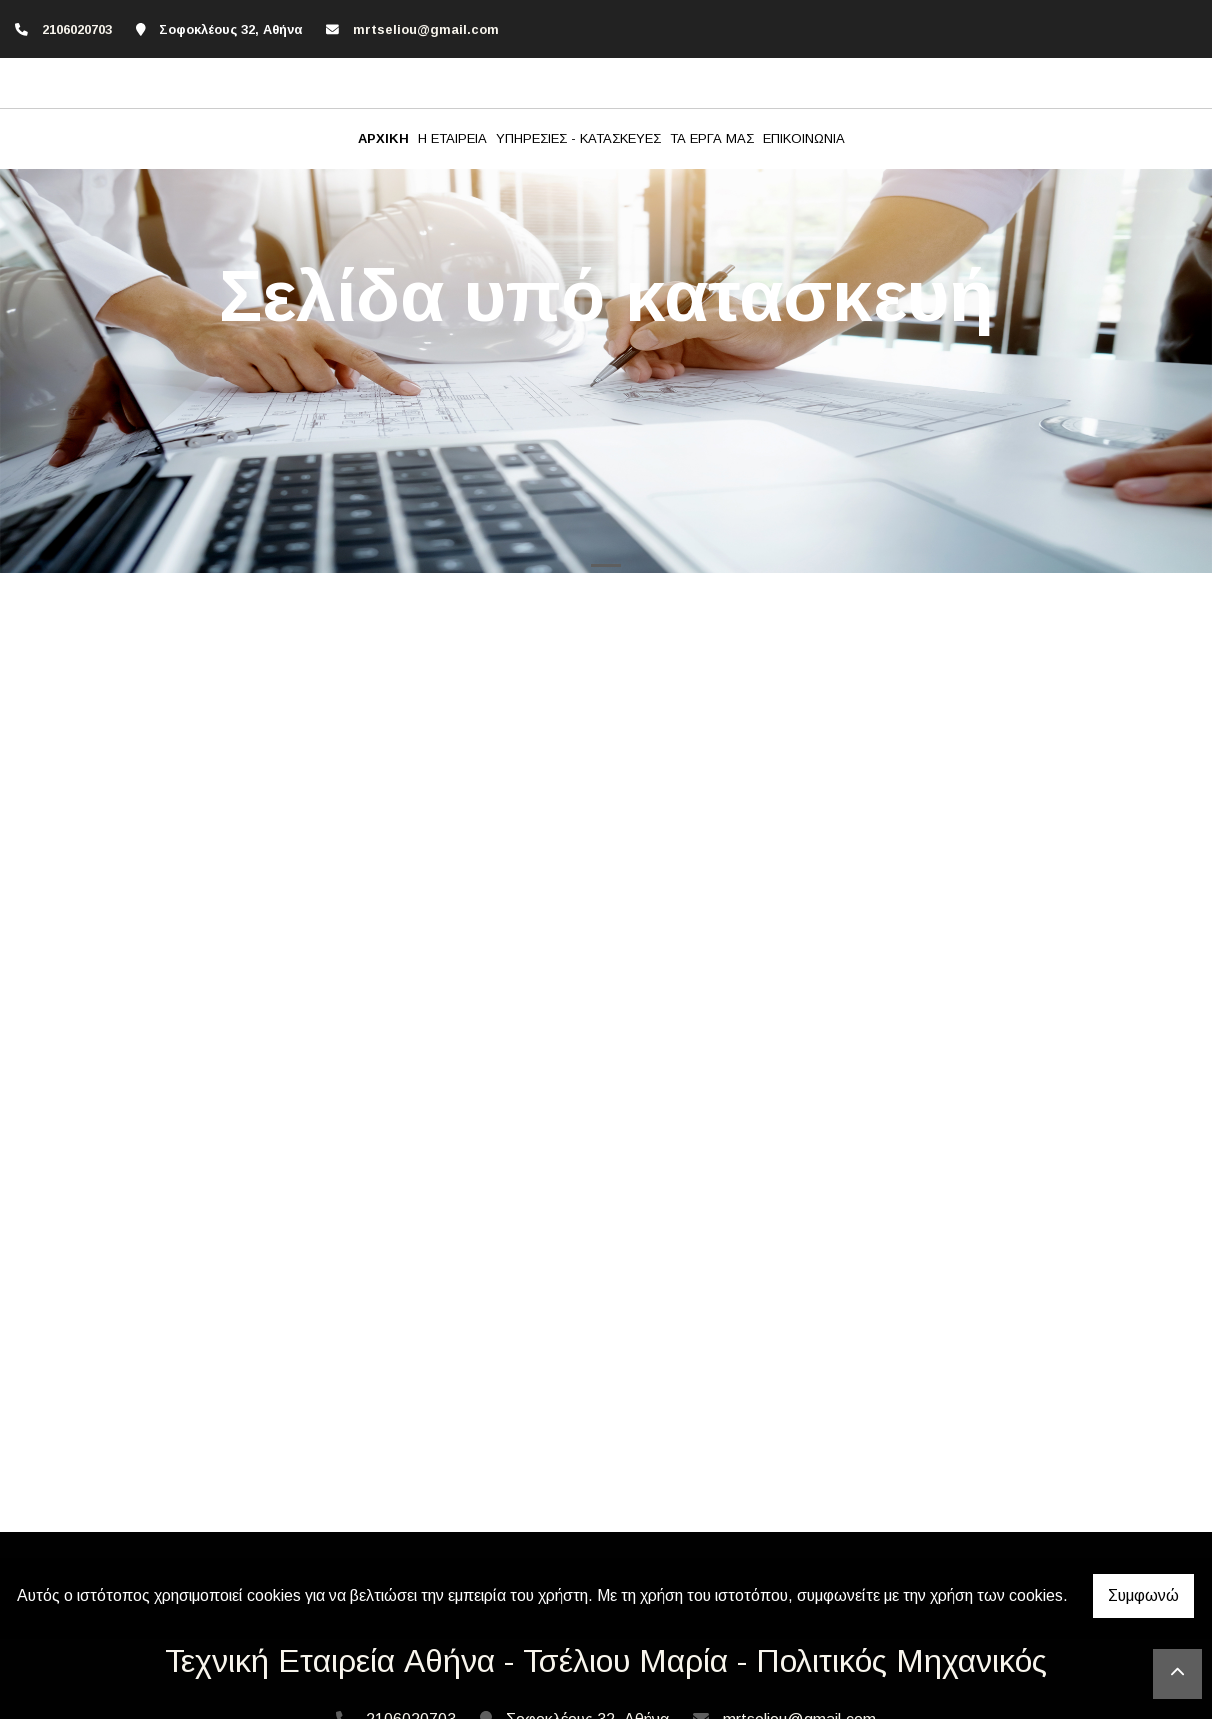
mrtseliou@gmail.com (426, 29)
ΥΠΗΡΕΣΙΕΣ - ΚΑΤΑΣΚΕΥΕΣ (578, 138)
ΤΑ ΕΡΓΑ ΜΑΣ (712, 138)
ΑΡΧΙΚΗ (383, 138)
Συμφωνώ (1143, 1595)
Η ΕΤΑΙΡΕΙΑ (452, 138)
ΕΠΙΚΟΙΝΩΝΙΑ (804, 138)
